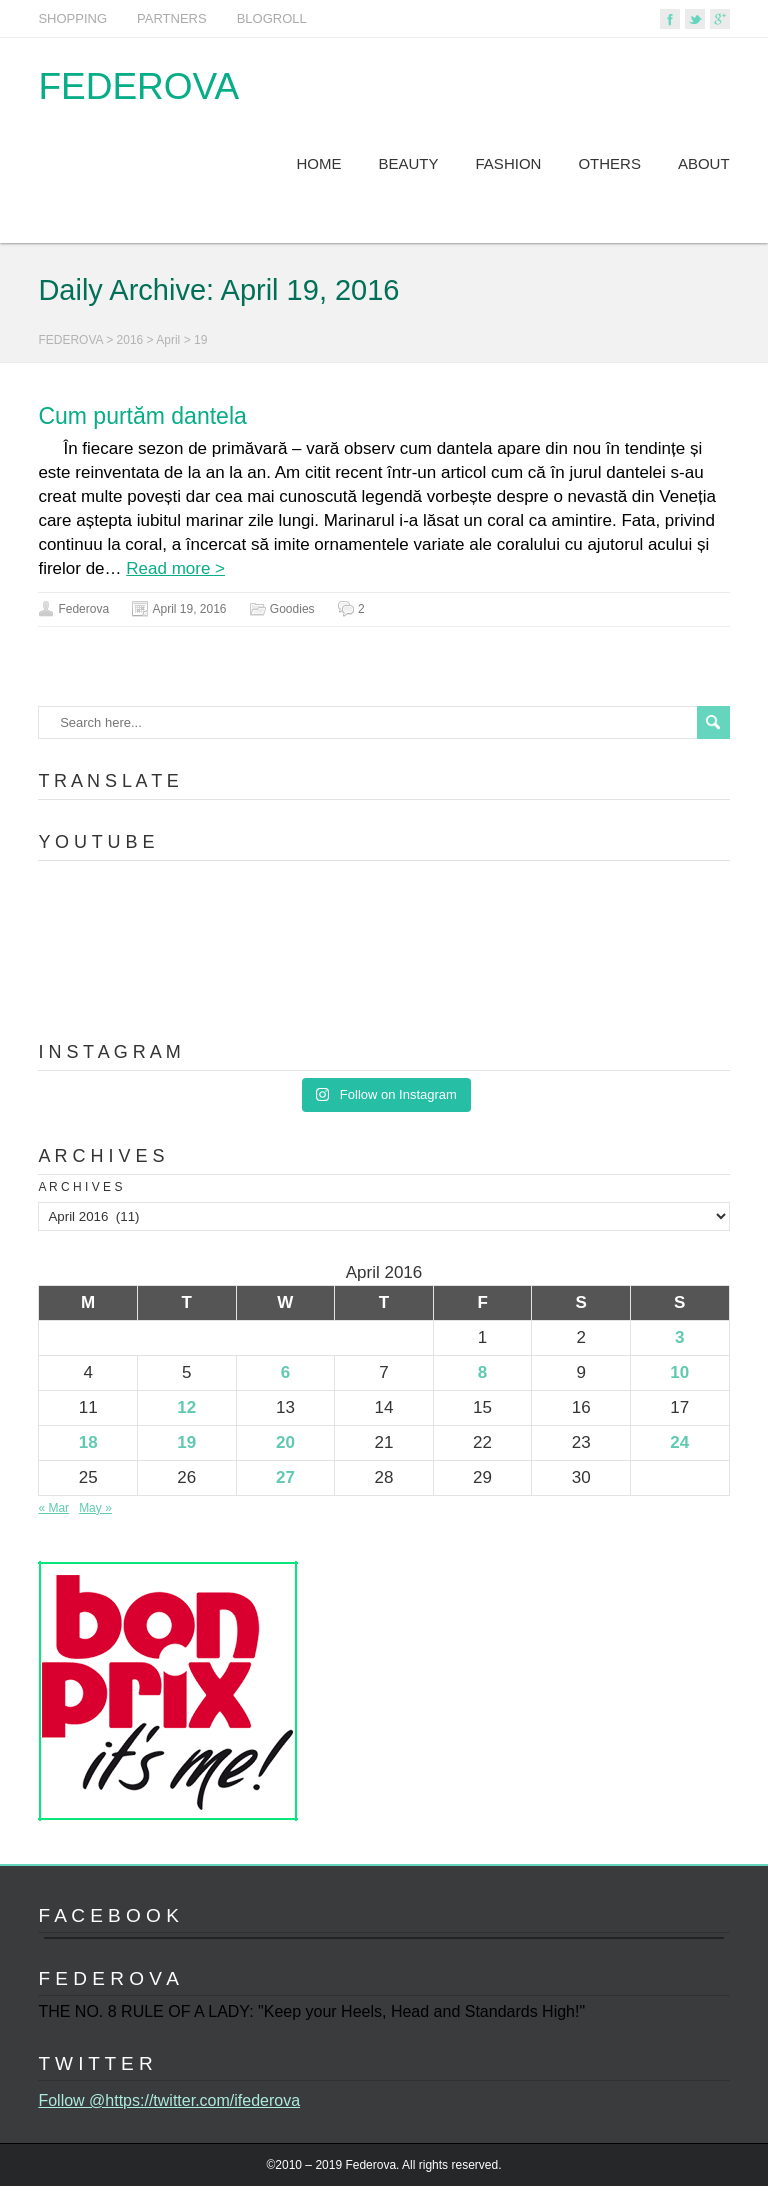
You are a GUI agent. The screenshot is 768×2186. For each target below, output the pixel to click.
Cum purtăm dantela (142, 416)
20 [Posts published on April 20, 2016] (285, 1442)
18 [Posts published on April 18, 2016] (88, 1442)
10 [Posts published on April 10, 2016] (679, 1372)
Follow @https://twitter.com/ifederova (169, 2100)
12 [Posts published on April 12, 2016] (186, 1407)
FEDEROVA (138, 86)
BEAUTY (409, 163)
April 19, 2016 (189, 609)
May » (95, 1508)
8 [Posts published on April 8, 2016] (482, 1372)
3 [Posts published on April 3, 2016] (679, 1337)
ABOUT (704, 163)
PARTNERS (172, 18)
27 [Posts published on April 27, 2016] (285, 1477)
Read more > (175, 568)
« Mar (53, 1508)
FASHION (509, 163)
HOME (319, 163)
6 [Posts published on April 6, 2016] (285, 1372)
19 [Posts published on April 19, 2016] (186, 1442)
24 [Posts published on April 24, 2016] (679, 1442)
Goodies (292, 609)
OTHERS (609, 163)
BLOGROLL (272, 18)
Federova (83, 609)
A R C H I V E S (80, 1187)
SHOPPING (72, 18)
